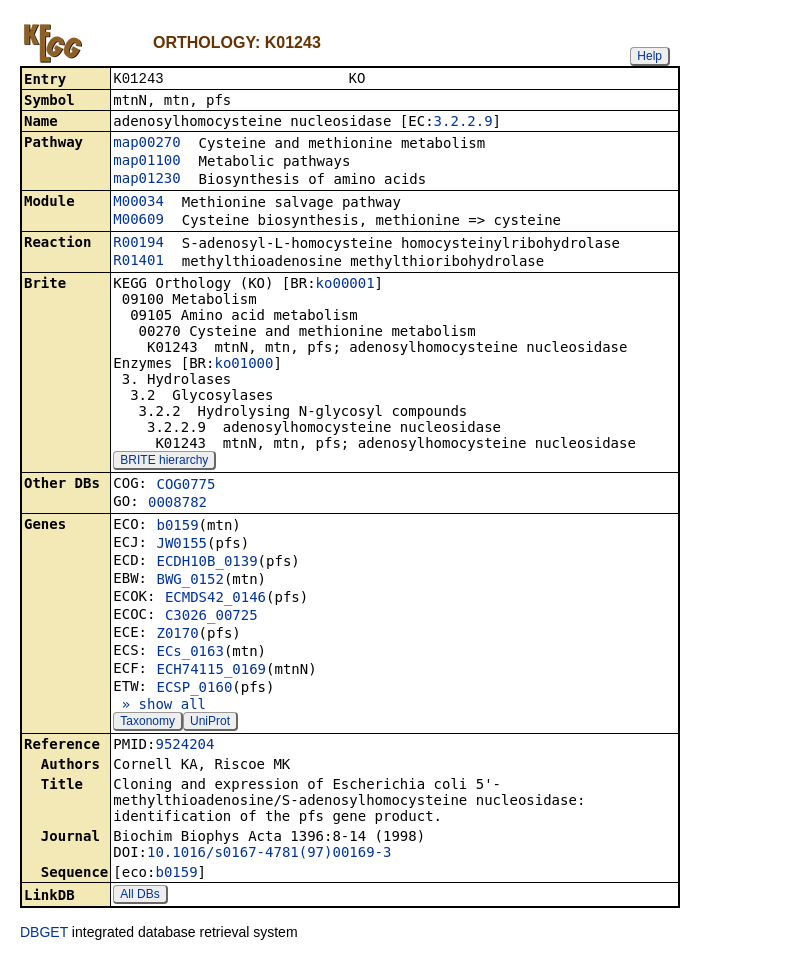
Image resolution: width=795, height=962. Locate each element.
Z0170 (177, 635)
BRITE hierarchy (164, 462)
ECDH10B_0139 (206, 563)
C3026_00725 (211, 617)
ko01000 (243, 365)
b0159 (177, 527)
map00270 (146, 144)
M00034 (138, 203)
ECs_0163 (189, 653)
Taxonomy (147, 723)
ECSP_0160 (194, 689)
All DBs (139, 896)
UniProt (210, 723)
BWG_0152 (189, 581)
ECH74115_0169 (211, 671)
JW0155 (181, 545)
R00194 (138, 244)
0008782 (177, 504)
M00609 (138, 221)
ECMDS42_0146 (215, 599)
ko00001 (345, 285)
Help (649, 56)
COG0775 (185, 486)
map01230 (146, 180)
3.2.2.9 (463, 123)
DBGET (44, 934)
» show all (159, 706)
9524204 (184, 746)
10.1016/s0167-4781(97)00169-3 (269, 854)
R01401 (138, 262)
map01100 (146, 162)
